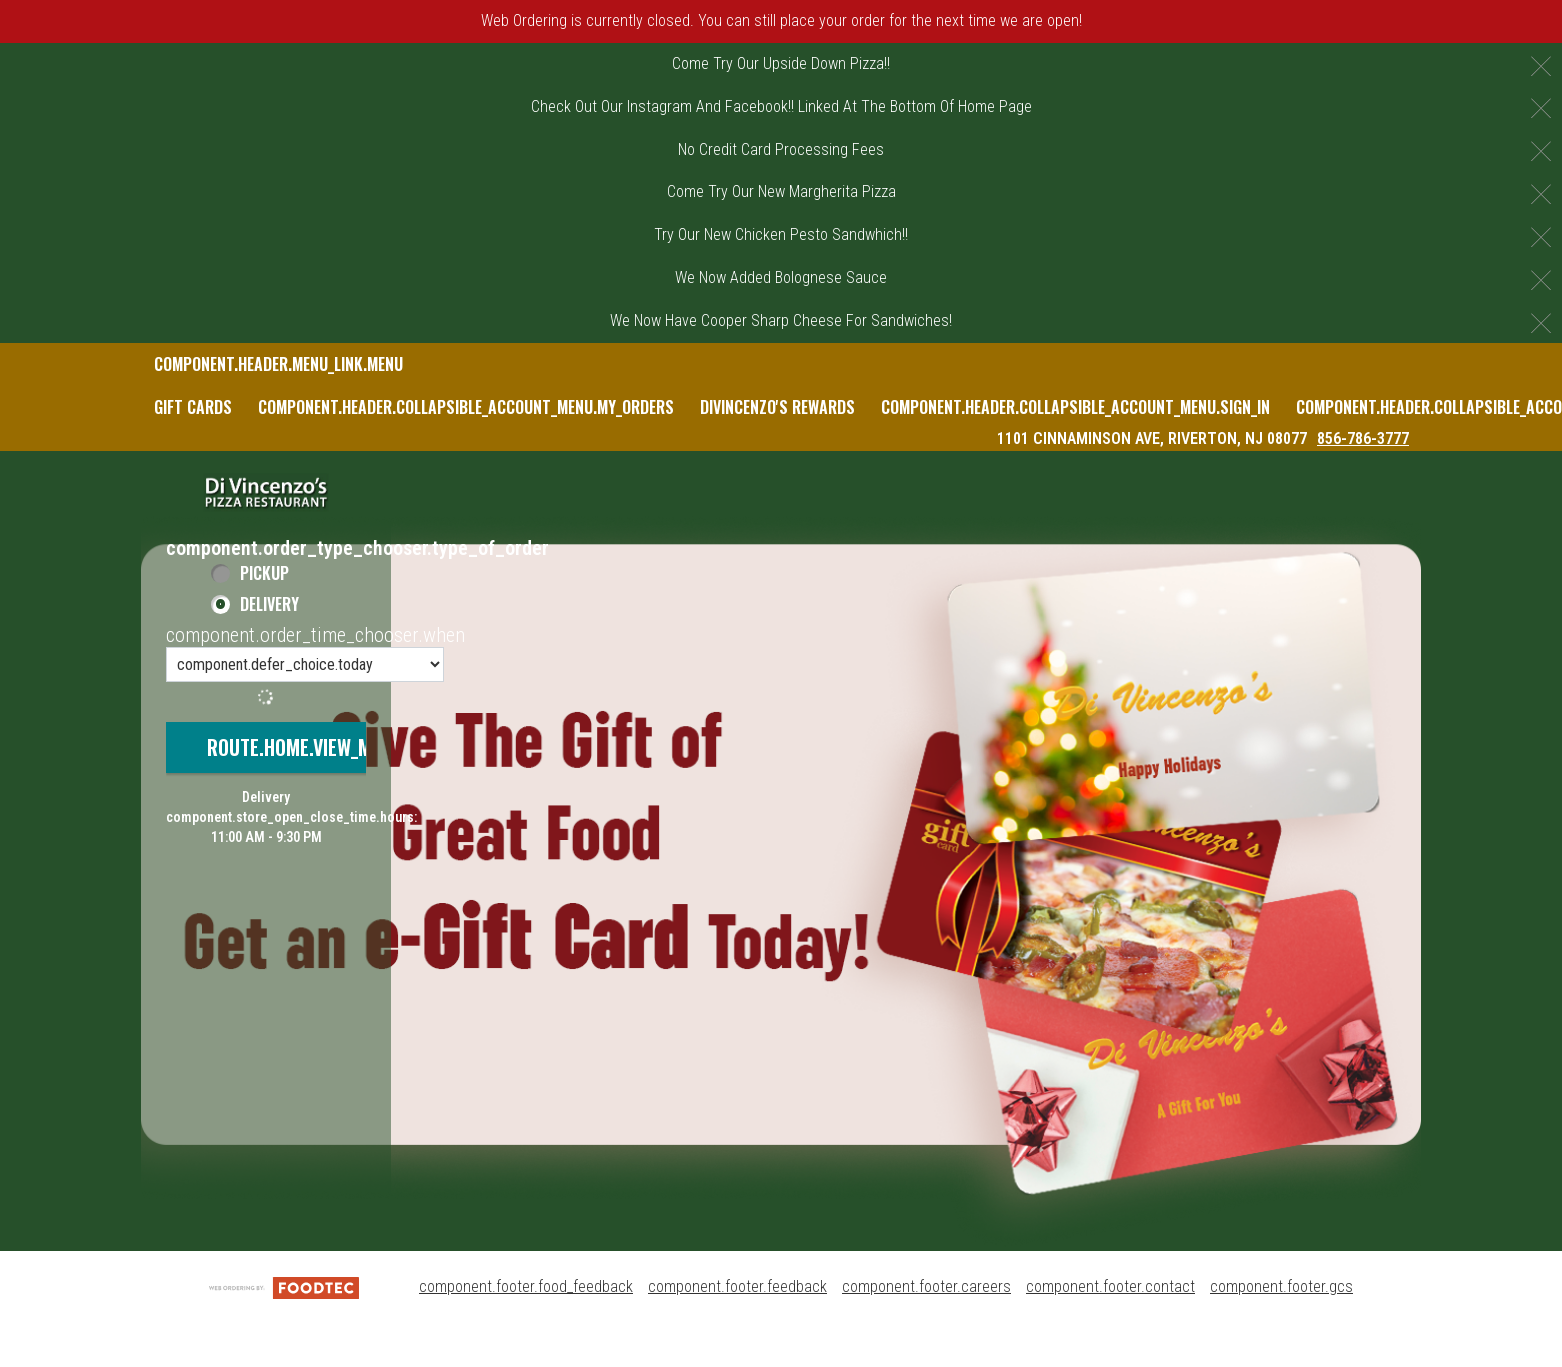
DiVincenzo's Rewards (777, 407)
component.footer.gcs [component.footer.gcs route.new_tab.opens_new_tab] (1281, 1286)
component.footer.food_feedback (526, 1286)
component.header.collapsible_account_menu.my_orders (466, 407)
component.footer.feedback (737, 1286)
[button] (266, 492)
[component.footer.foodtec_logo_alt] (284, 1286)
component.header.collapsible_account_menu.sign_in (1075, 407)
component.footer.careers (926, 1286)
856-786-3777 (1363, 438)
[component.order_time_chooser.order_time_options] (305, 664)
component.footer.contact (1110, 1286)
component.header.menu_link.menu (278, 364)
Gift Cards (193, 407)
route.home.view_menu (305, 747)
